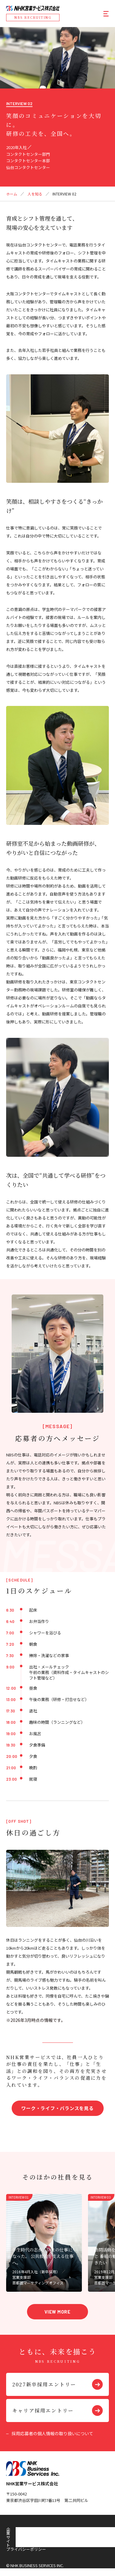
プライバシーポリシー (58, 2529)
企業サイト (16, 2529)
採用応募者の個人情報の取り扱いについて (52, 2433)
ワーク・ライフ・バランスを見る (57, 2108)
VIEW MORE (57, 2311)
